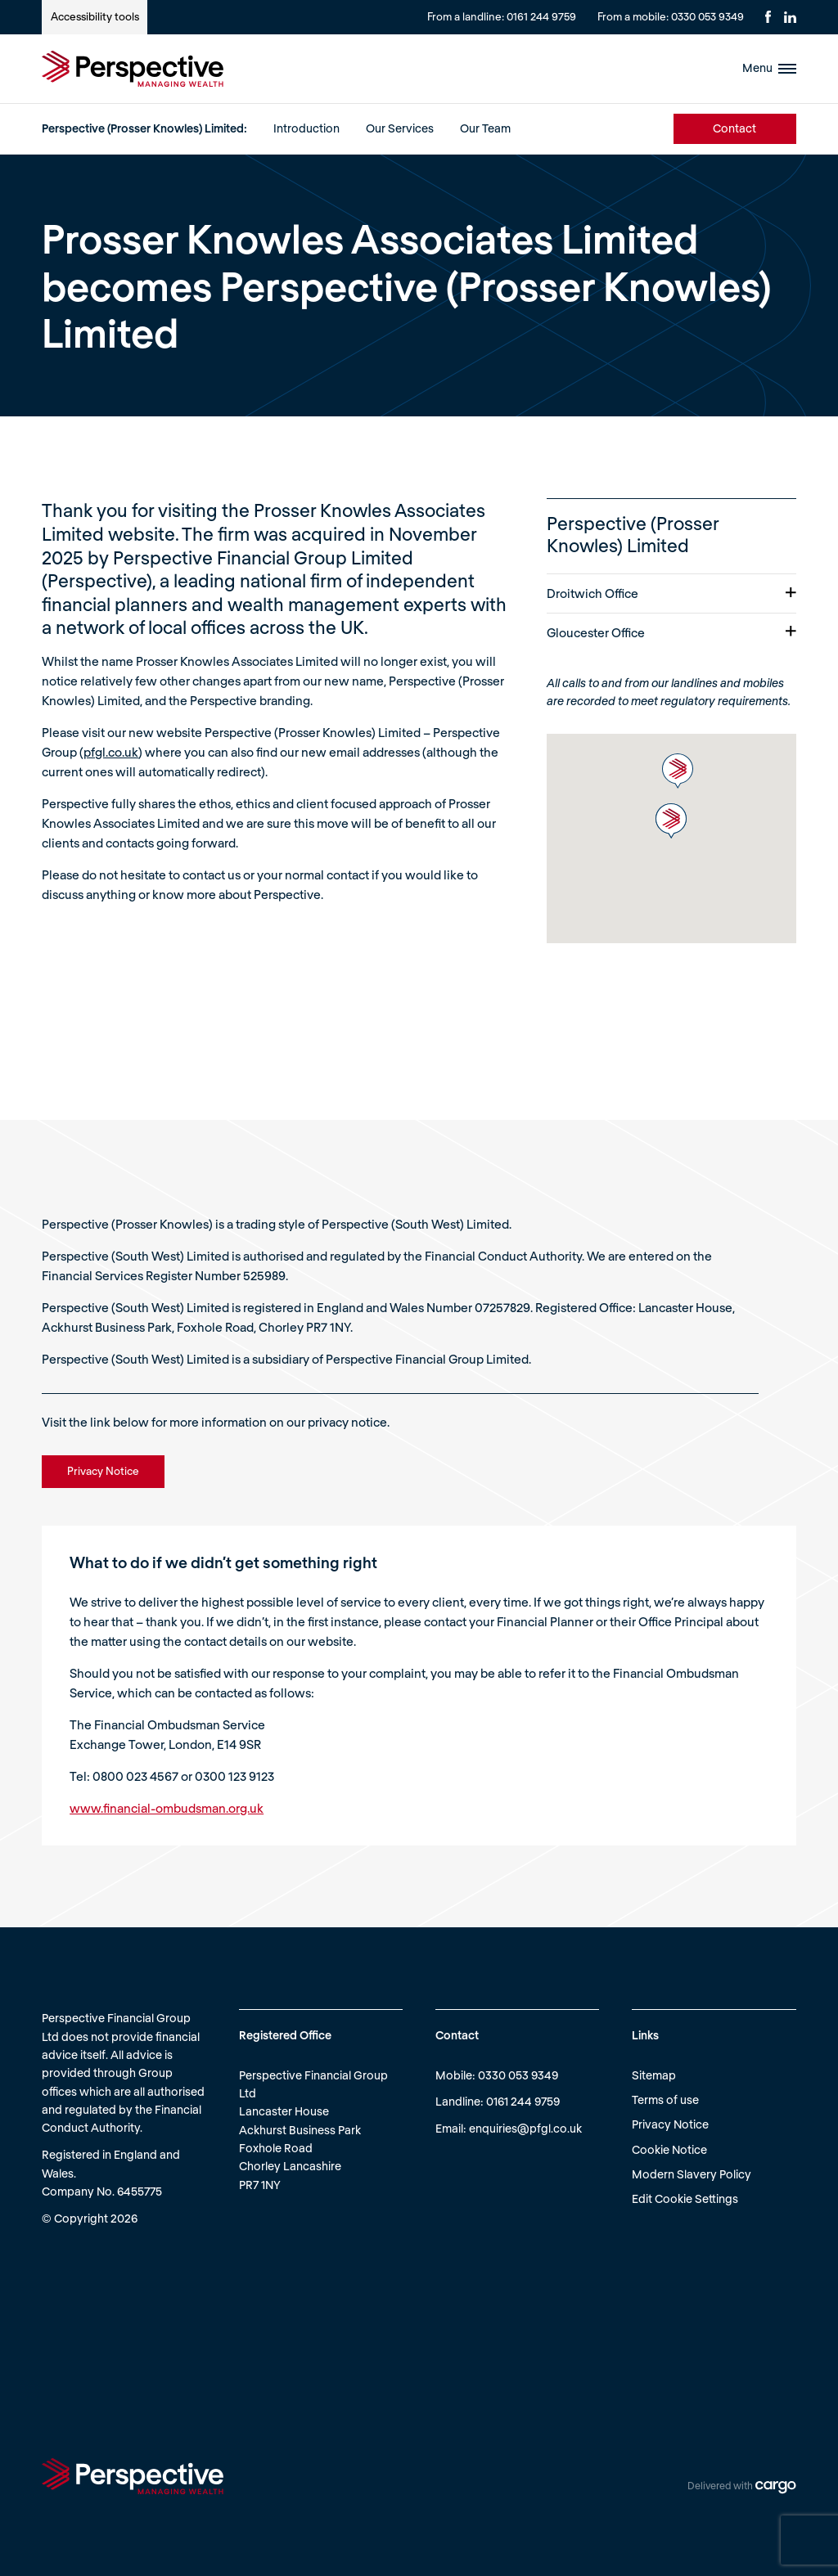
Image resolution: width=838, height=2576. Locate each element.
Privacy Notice (670, 2124)
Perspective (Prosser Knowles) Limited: (144, 128)
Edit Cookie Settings (685, 2198)
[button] (677, 771)
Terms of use (665, 2099)
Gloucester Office (671, 632)
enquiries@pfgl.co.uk (525, 2128)
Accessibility (95, 16)
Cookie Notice (669, 2149)
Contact (734, 128)
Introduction (306, 128)
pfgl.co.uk (110, 751)
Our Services (400, 128)
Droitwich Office (671, 593)
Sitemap (654, 2075)
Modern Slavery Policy (691, 2174)
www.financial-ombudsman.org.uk (167, 1808)
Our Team (485, 128)
